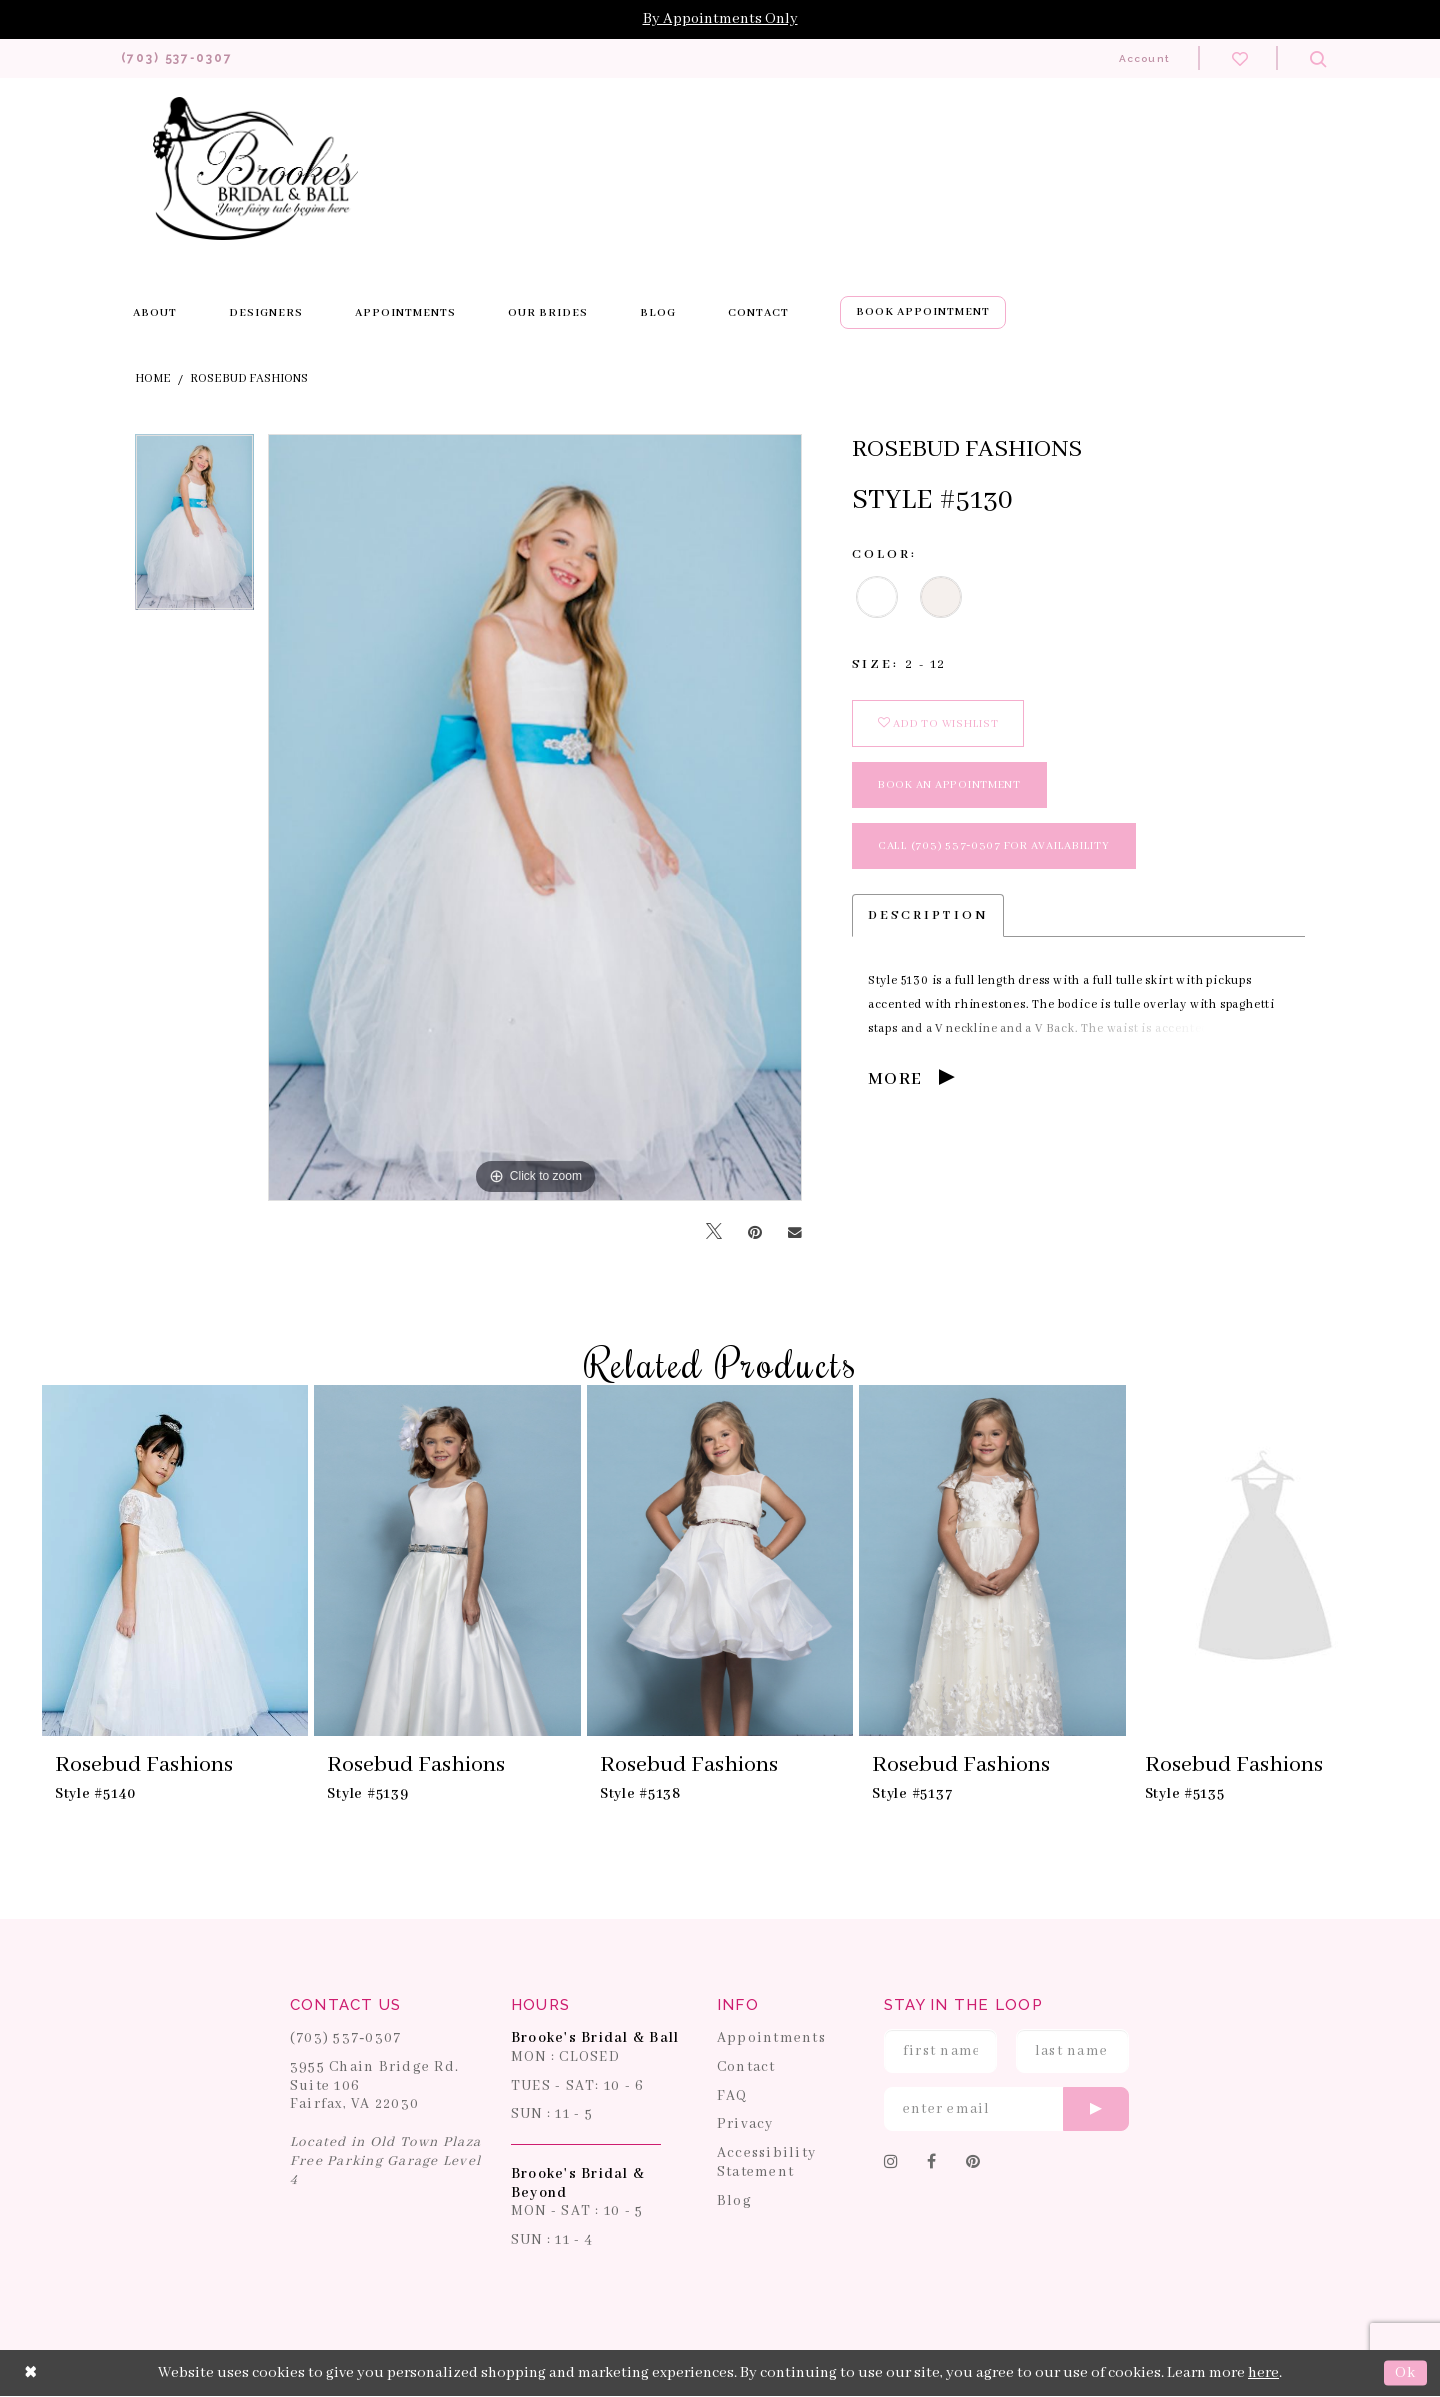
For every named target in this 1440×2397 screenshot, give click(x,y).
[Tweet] (714, 1233)
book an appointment (949, 786)
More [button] (895, 1080)
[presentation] (175, 1561)
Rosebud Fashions (249, 379)
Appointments (771, 2039)
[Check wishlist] (1240, 58)
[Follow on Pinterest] (973, 2164)
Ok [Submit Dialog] (1405, 2374)
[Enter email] (1006, 2110)
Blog (734, 2201)
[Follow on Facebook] (932, 2164)
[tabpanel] (194, 530)
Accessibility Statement (766, 2163)
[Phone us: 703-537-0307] (184, 58)
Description (928, 916)
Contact (746, 2068)
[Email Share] (795, 1233)
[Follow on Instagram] (891, 2164)
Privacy (745, 2125)
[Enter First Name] (940, 2052)
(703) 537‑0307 (346, 2039)
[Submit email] (1096, 2110)
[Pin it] (755, 1233)
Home (153, 379)
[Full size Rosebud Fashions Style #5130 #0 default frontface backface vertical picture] (535, 818)
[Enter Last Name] (1072, 2052)
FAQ (732, 2096)
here (1263, 2374)
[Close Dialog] (31, 2374)
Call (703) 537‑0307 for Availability (994, 847)
